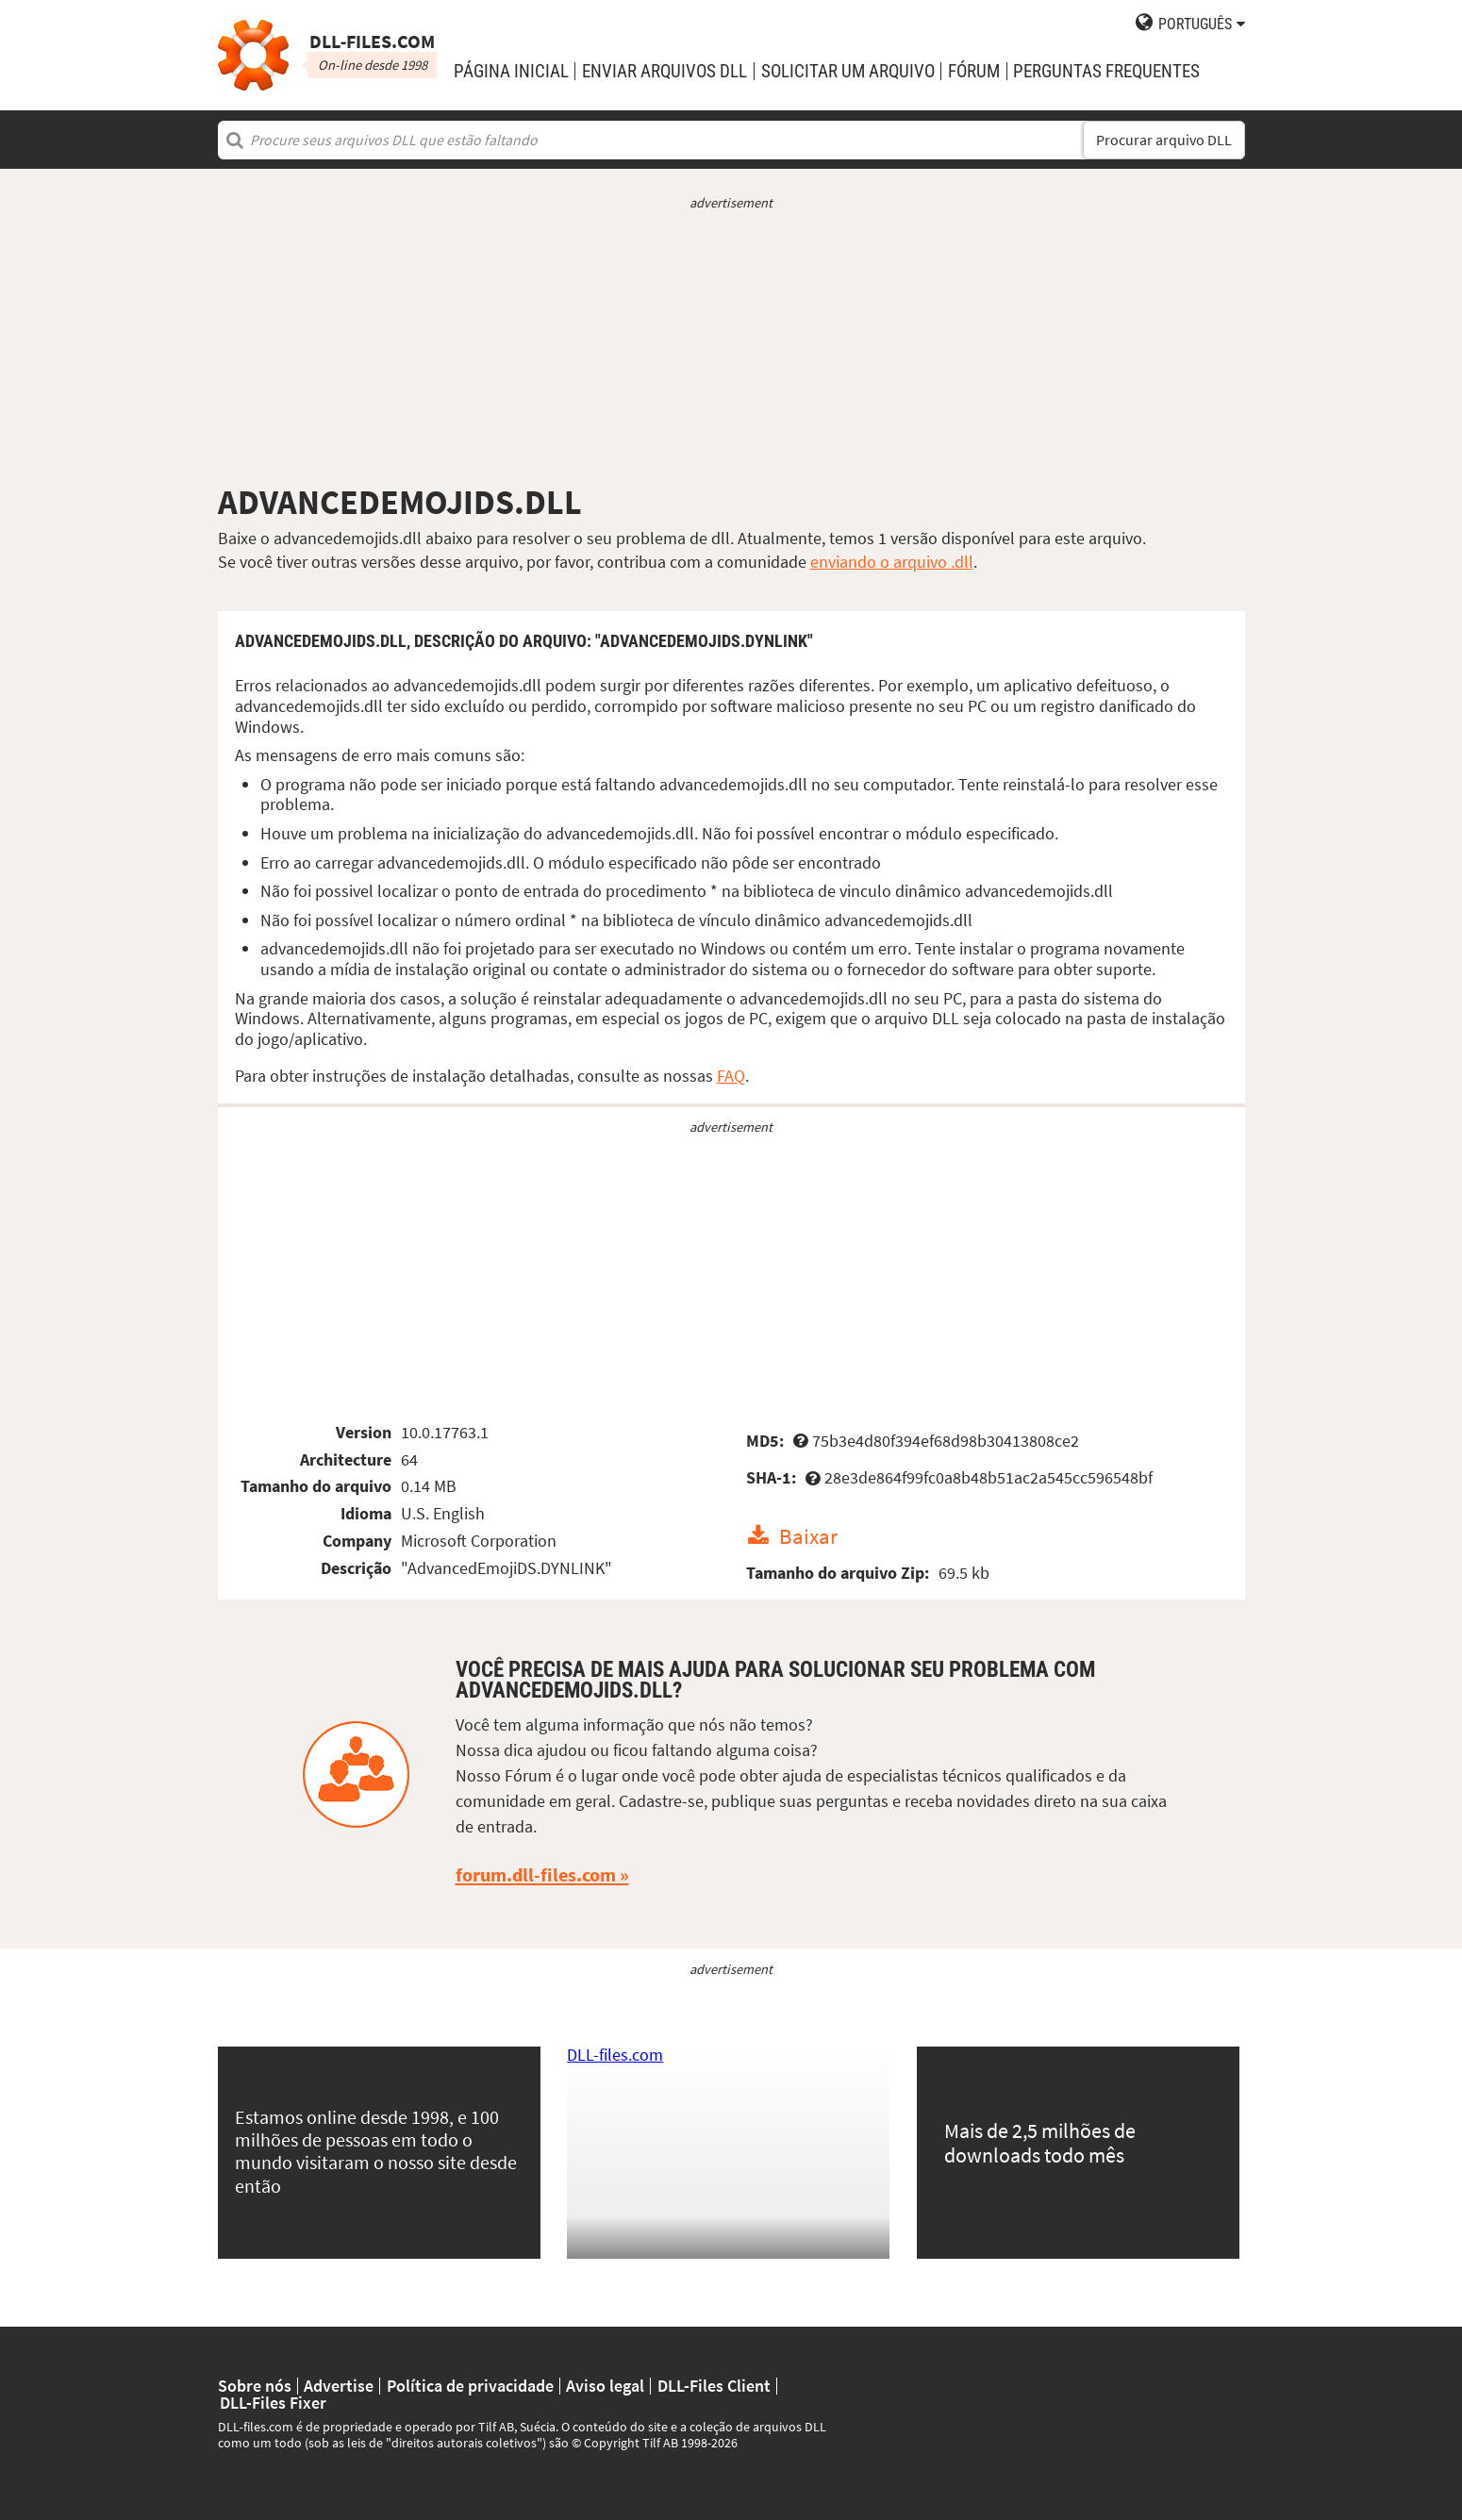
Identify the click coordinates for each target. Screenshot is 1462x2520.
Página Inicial (511, 71)
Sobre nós (254, 2386)
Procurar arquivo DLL (1164, 140)
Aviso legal (605, 2386)
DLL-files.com (615, 2054)
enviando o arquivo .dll (891, 561)
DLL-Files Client (714, 2386)
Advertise (339, 2386)
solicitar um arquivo (848, 71)
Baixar (808, 1536)
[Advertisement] (731, 347)
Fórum (974, 71)
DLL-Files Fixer (273, 2403)
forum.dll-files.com (536, 1875)
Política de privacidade (470, 2386)
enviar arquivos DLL (664, 71)
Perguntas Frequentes (1106, 71)
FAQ (731, 1075)
